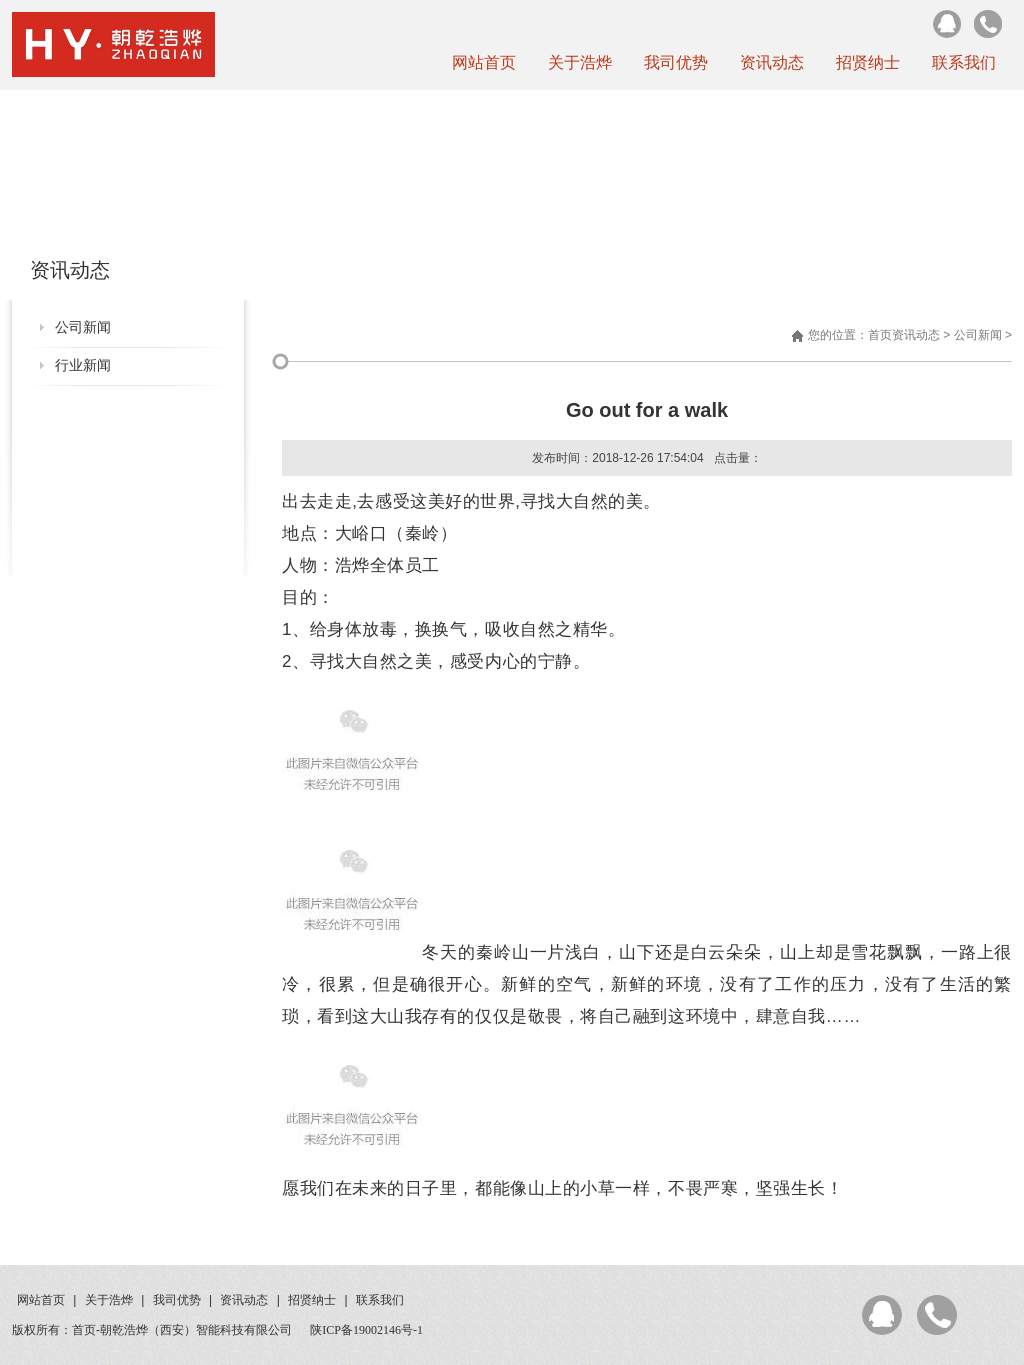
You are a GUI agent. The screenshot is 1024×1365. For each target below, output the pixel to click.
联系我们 (964, 62)
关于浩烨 (580, 62)
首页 (880, 335)
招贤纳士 (868, 62)
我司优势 (676, 62)
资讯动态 (772, 62)
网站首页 (484, 62)
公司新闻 (83, 327)
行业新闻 (83, 365)
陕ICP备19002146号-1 (366, 1330)
